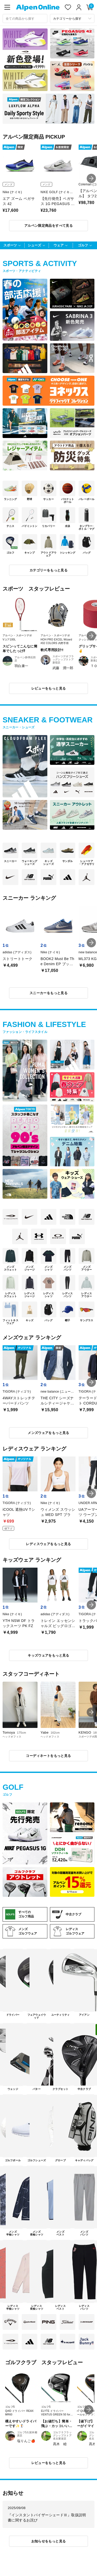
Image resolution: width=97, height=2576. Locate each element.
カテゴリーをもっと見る (48, 570)
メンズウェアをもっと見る (48, 1433)
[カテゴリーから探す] (72, 18)
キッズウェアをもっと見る (48, 1655)
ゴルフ (83, 245)
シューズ (34, 245)
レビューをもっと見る (48, 688)
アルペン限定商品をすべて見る (48, 226)
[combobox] (25, 18)
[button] (91, 178)
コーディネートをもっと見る (48, 1756)
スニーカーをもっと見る (48, 993)
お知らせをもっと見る (48, 2541)
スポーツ (10, 245)
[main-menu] (7, 7)
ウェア (59, 245)
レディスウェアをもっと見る (48, 1544)
